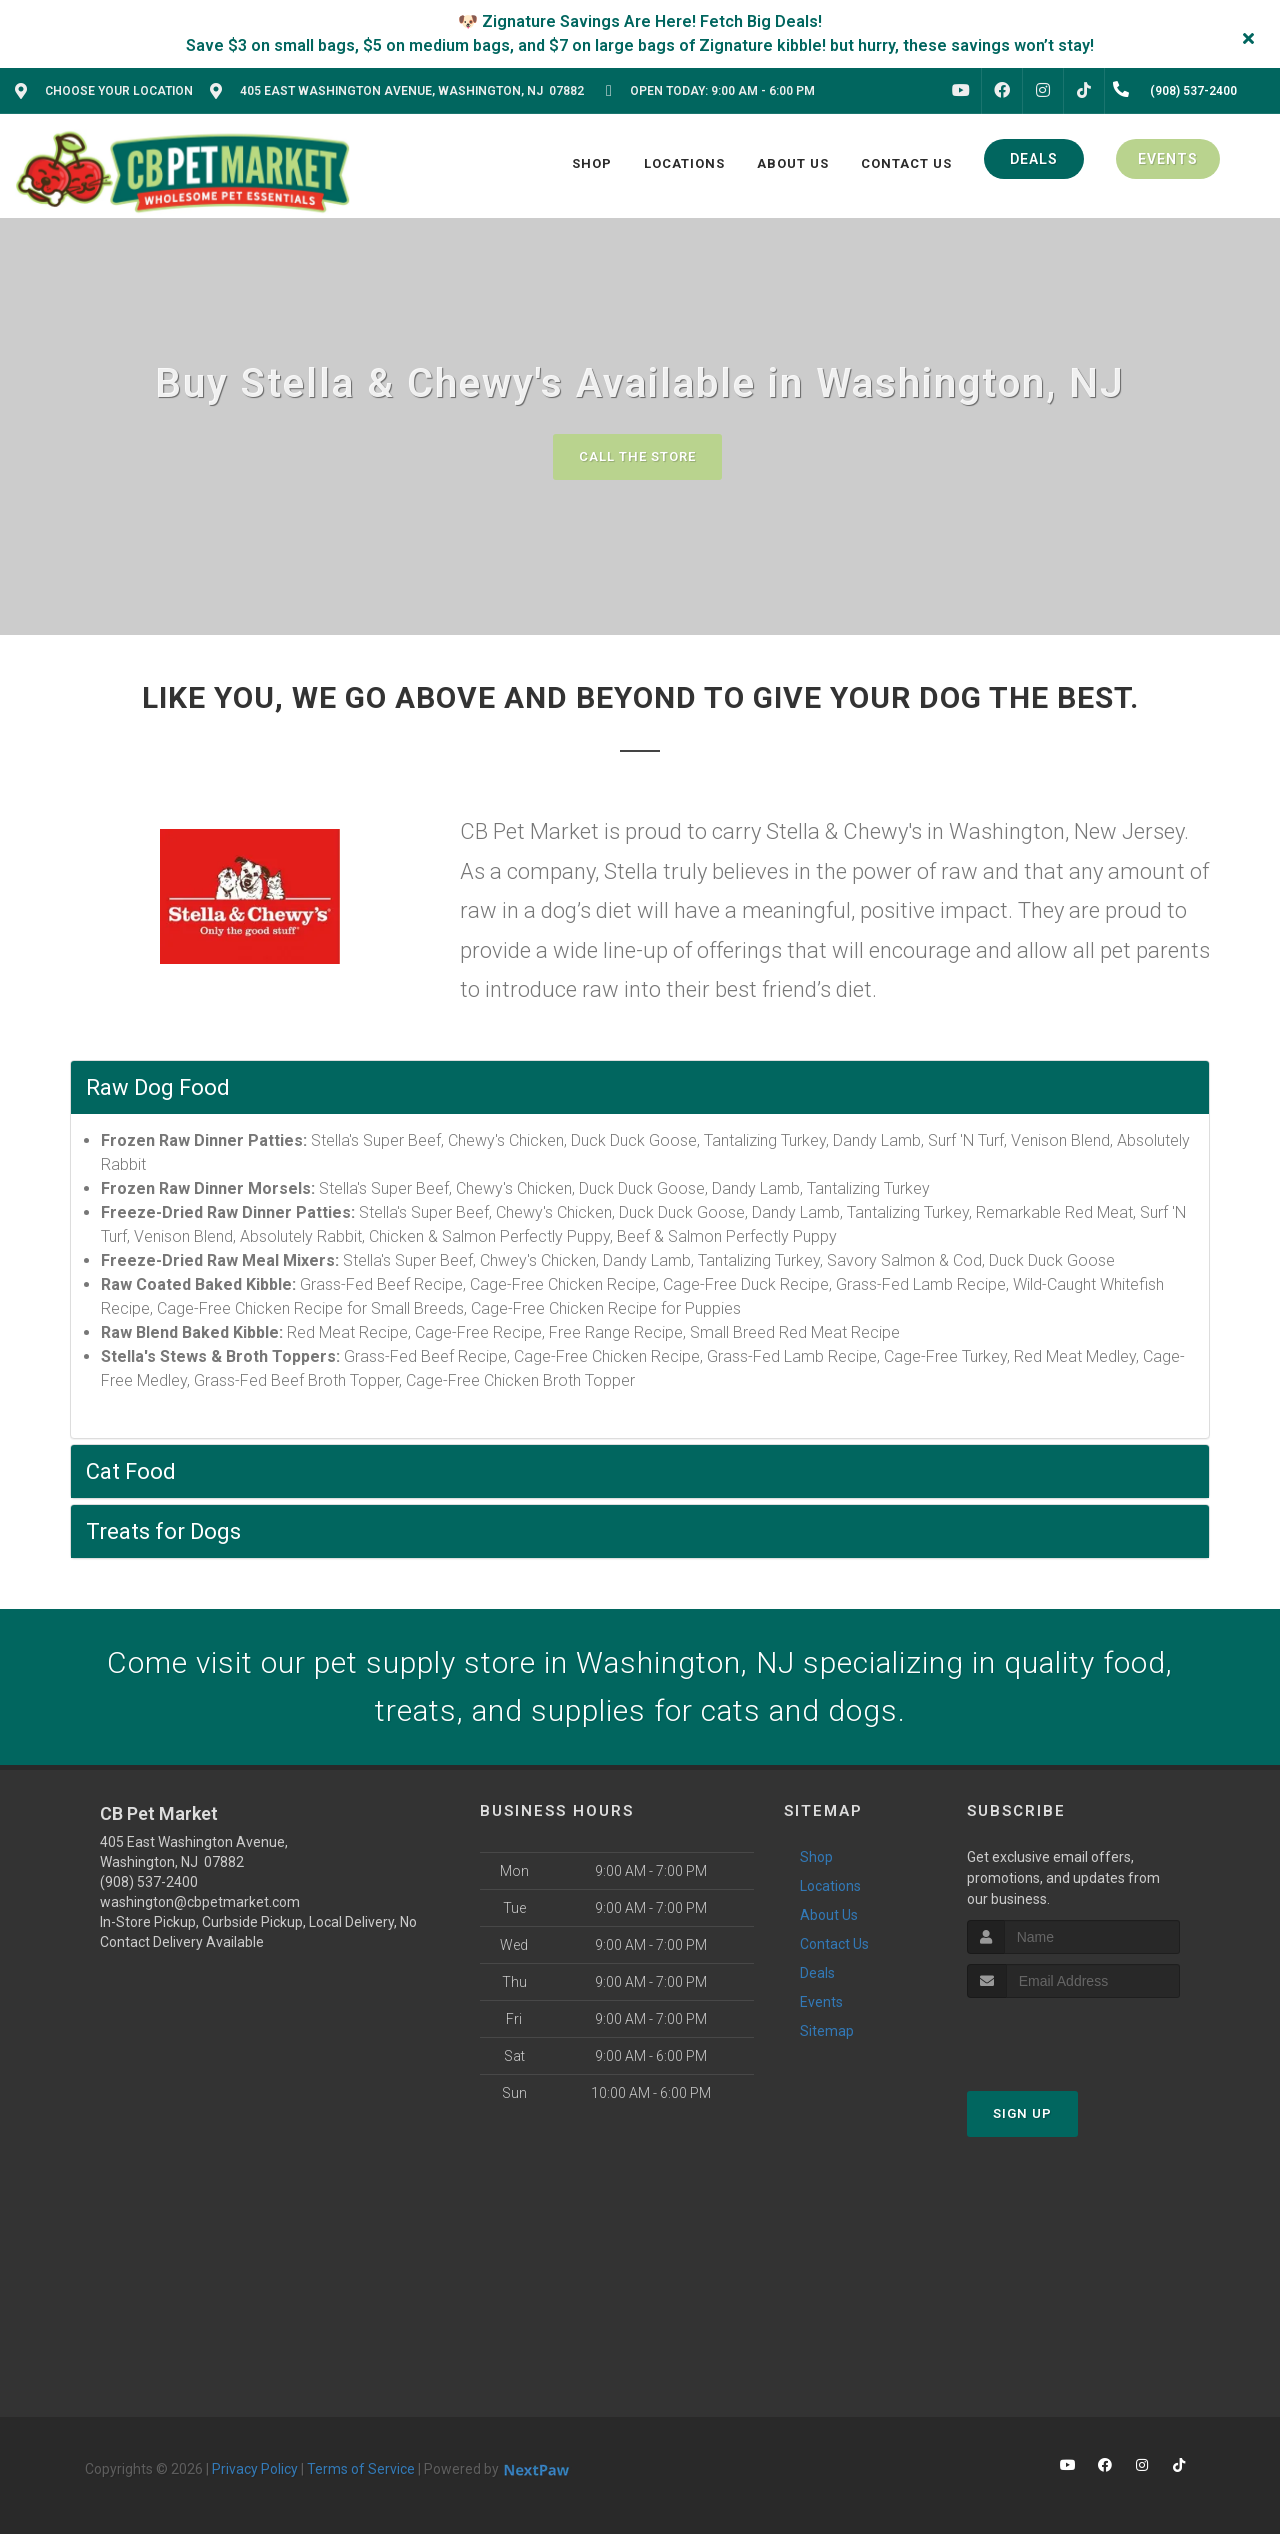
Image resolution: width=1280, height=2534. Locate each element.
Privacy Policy (255, 2469)
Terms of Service (361, 2469)
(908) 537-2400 (149, 1882)
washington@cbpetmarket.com (200, 1902)
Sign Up (1022, 2113)
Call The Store (637, 456)
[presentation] (1073, 2035)
